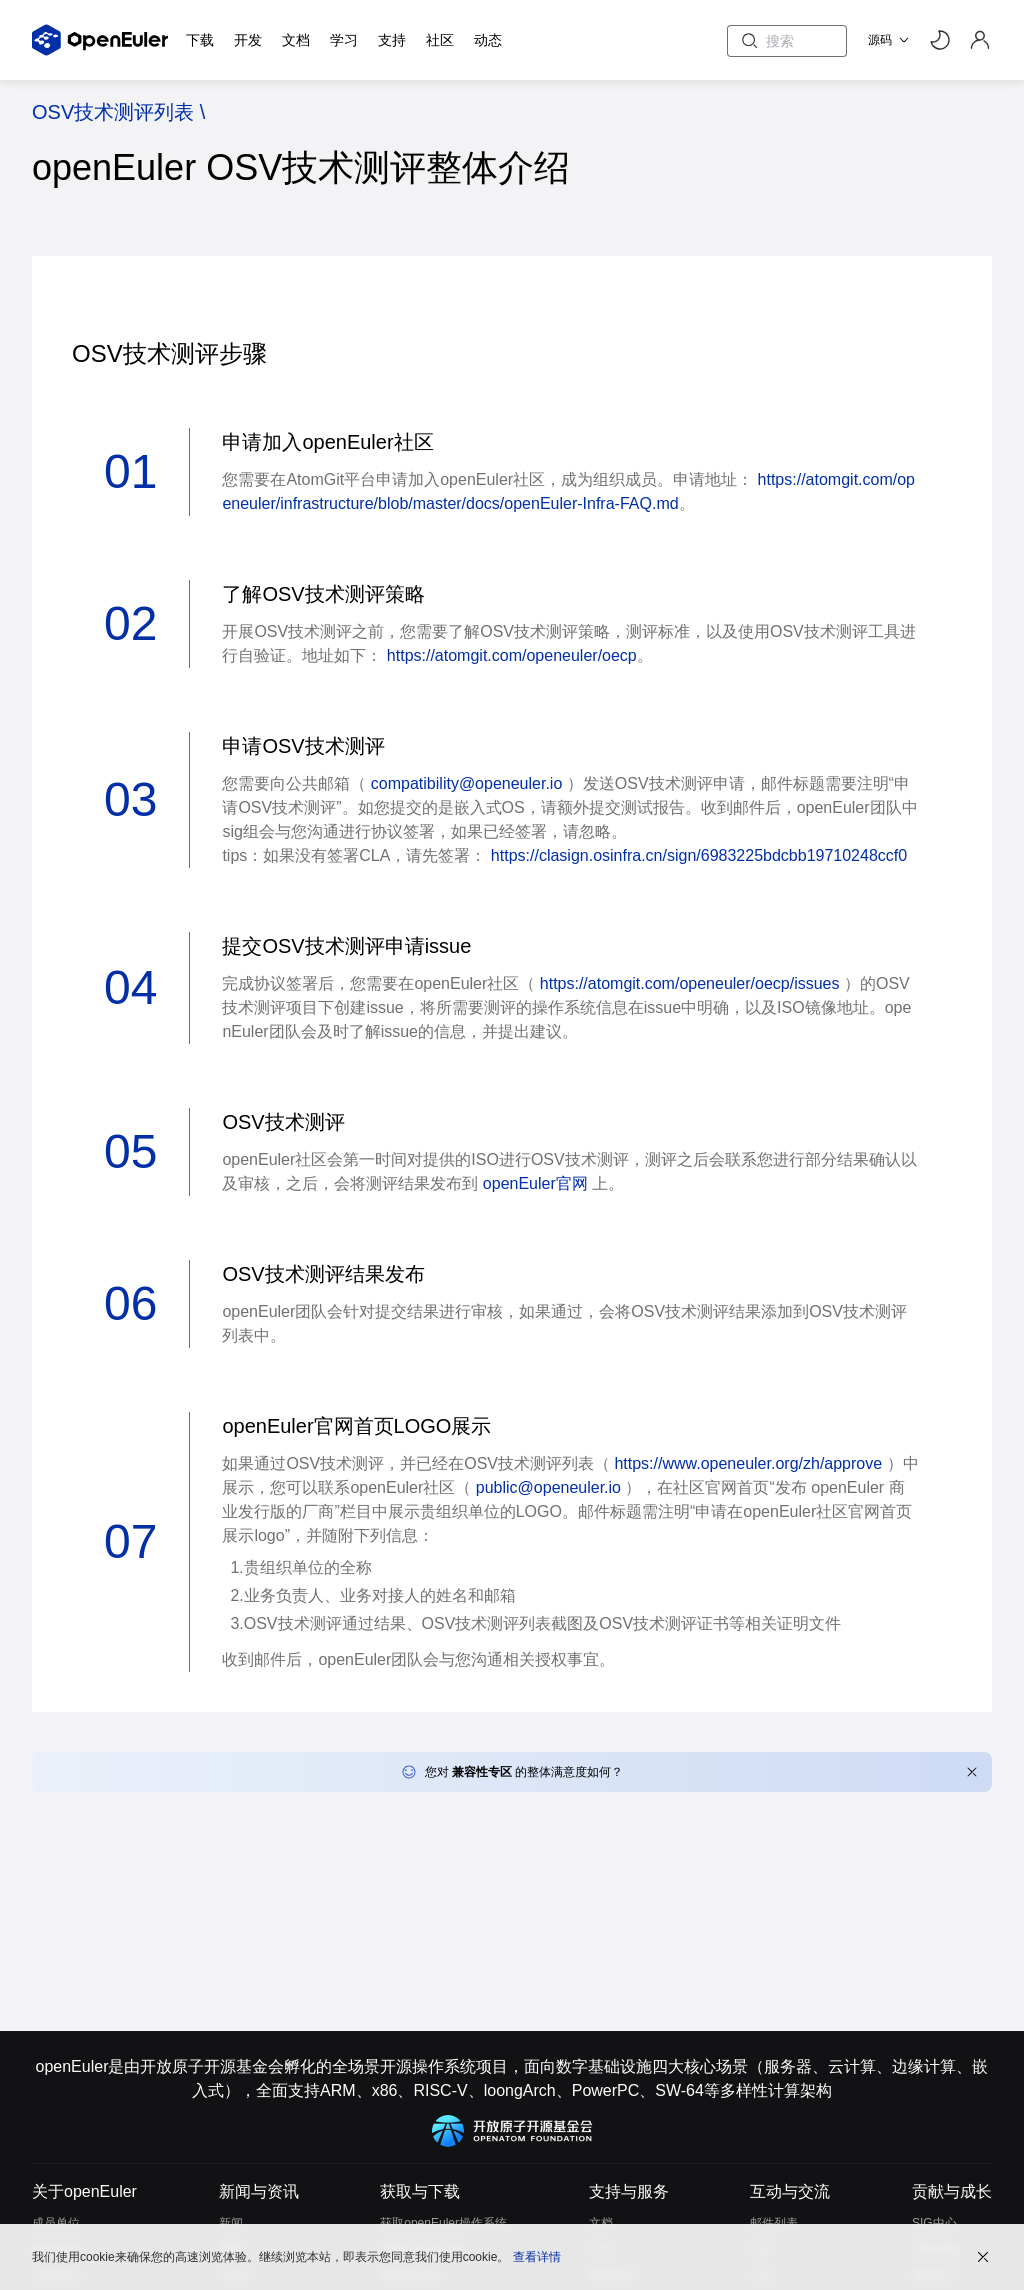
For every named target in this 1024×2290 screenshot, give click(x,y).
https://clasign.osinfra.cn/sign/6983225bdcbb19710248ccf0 (699, 855)
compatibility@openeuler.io (466, 783)
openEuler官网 (535, 1183)
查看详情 (537, 2255)
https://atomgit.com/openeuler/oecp (512, 655)
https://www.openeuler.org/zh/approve (748, 1463)
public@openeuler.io (548, 1487)
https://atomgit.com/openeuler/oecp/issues (690, 983)
